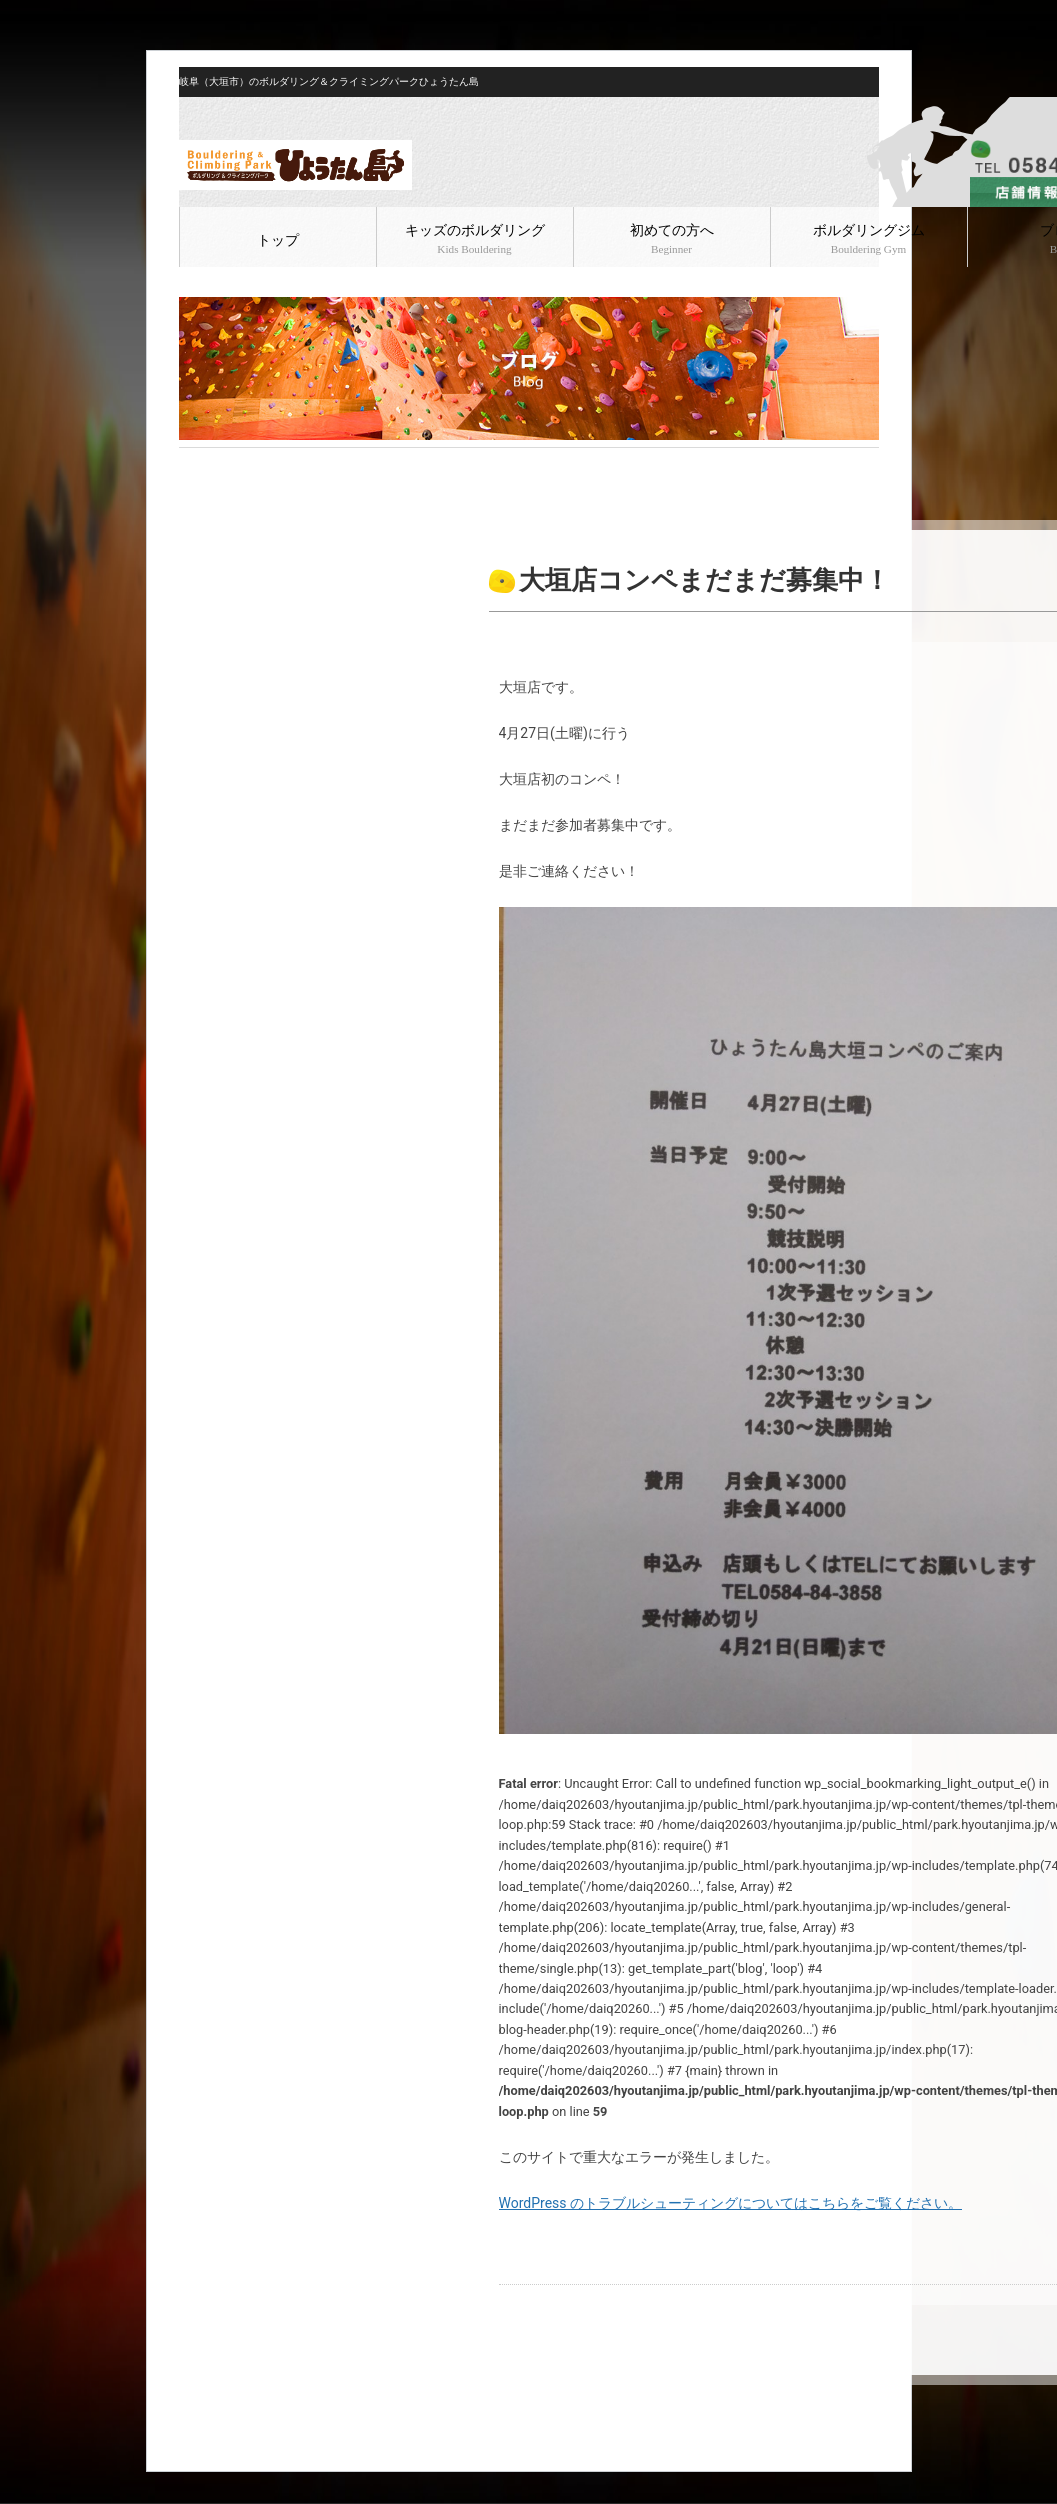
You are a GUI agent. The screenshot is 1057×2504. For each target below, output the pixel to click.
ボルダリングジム (869, 239)
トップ (278, 240)
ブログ (240, 464)
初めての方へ (672, 239)
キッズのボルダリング (475, 239)
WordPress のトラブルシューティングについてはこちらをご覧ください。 (731, 2203)
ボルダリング (306, 464)
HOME (195, 464)
